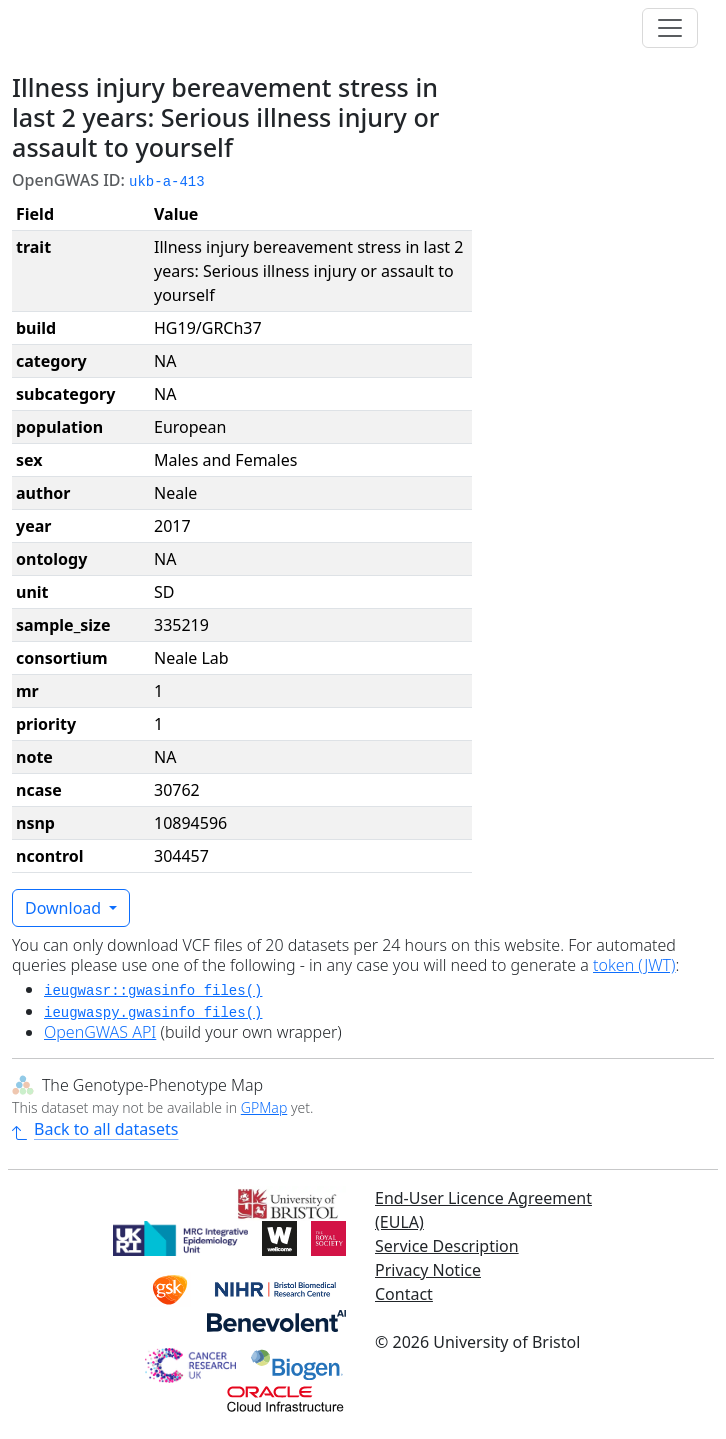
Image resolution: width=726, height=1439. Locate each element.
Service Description (447, 1246)
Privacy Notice (428, 1270)
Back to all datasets (95, 1129)
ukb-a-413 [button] (167, 182)
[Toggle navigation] (670, 28)
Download (65, 908)
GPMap (264, 1107)
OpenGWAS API (100, 1032)
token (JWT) (634, 965)
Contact (404, 1294)
